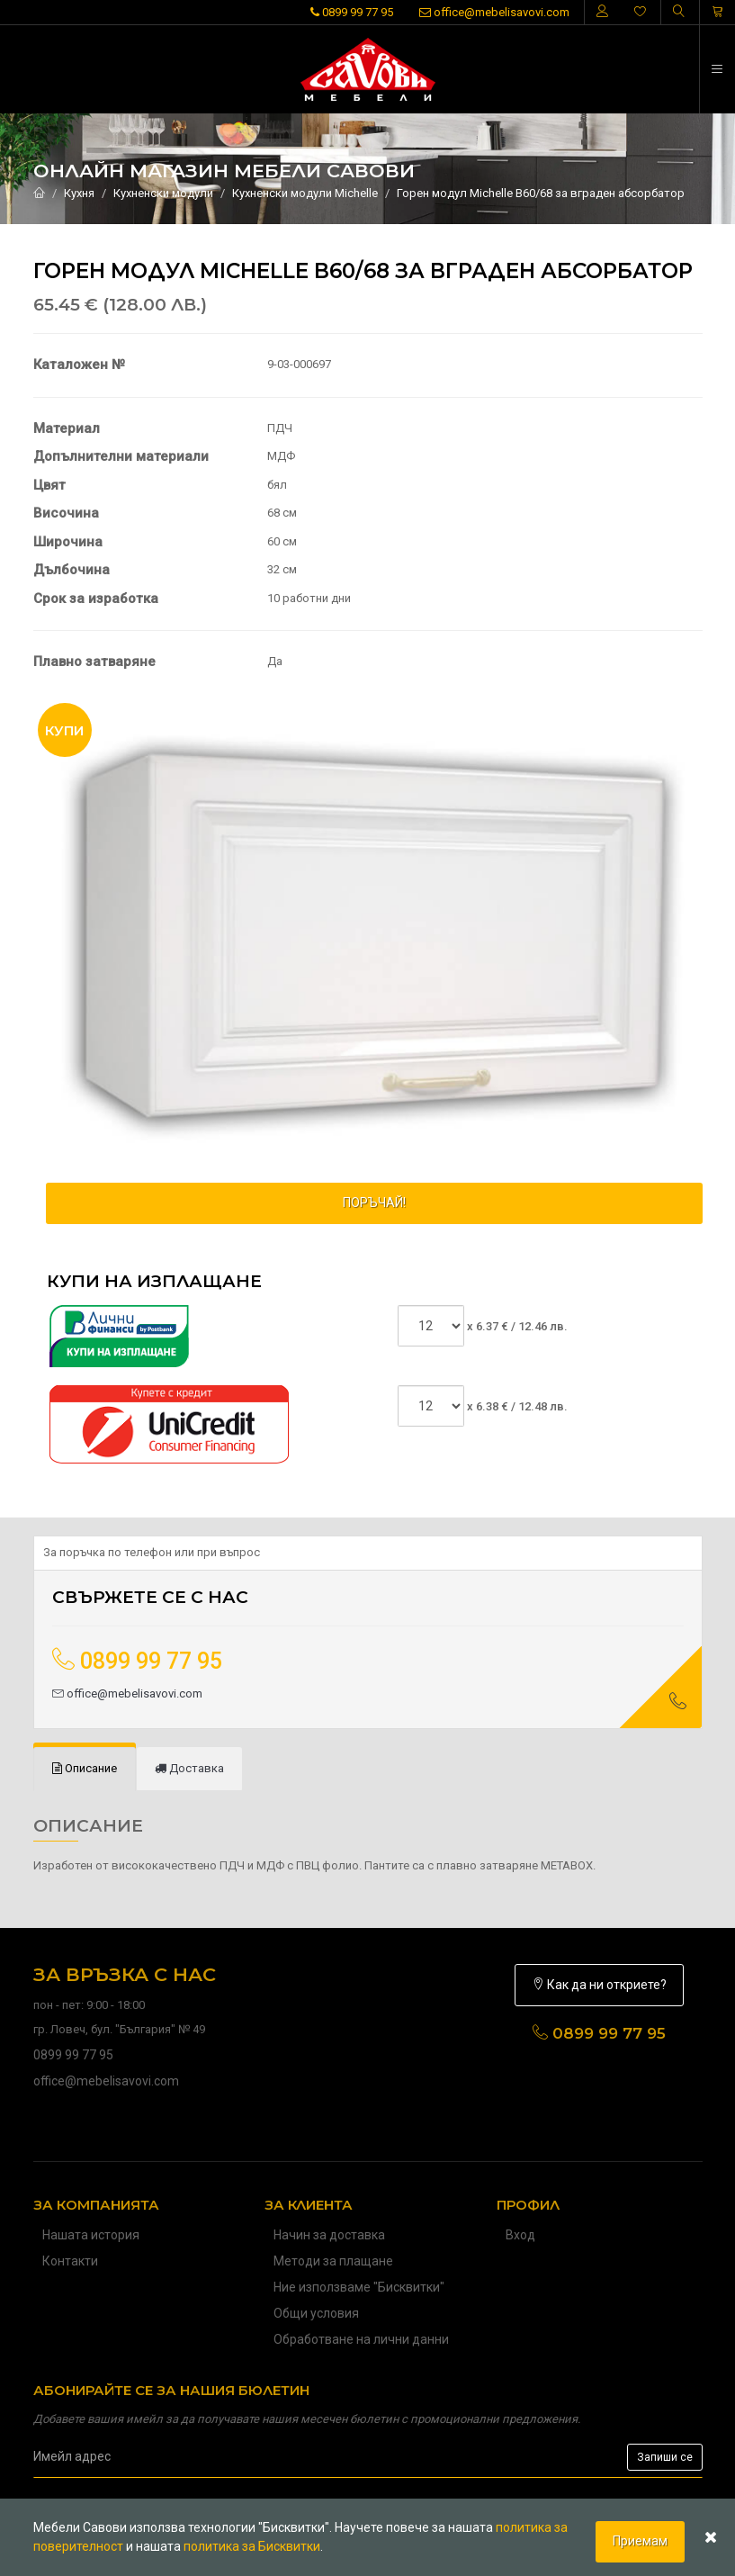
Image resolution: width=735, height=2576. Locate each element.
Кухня (79, 193)
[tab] (84, 1769)
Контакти (70, 2261)
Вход (520, 2235)
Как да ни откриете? (599, 1984)
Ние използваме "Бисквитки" (358, 2287)
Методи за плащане (333, 2261)
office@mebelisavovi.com (494, 12)
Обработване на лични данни (361, 2339)
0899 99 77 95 (351, 12)
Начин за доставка (329, 2235)
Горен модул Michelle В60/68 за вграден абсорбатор (541, 193)
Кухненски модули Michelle (305, 193)
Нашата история (90, 2235)
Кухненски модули (163, 193)
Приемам (640, 2541)
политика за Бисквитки (252, 2546)
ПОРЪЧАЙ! (374, 1202)
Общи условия (316, 2313)
